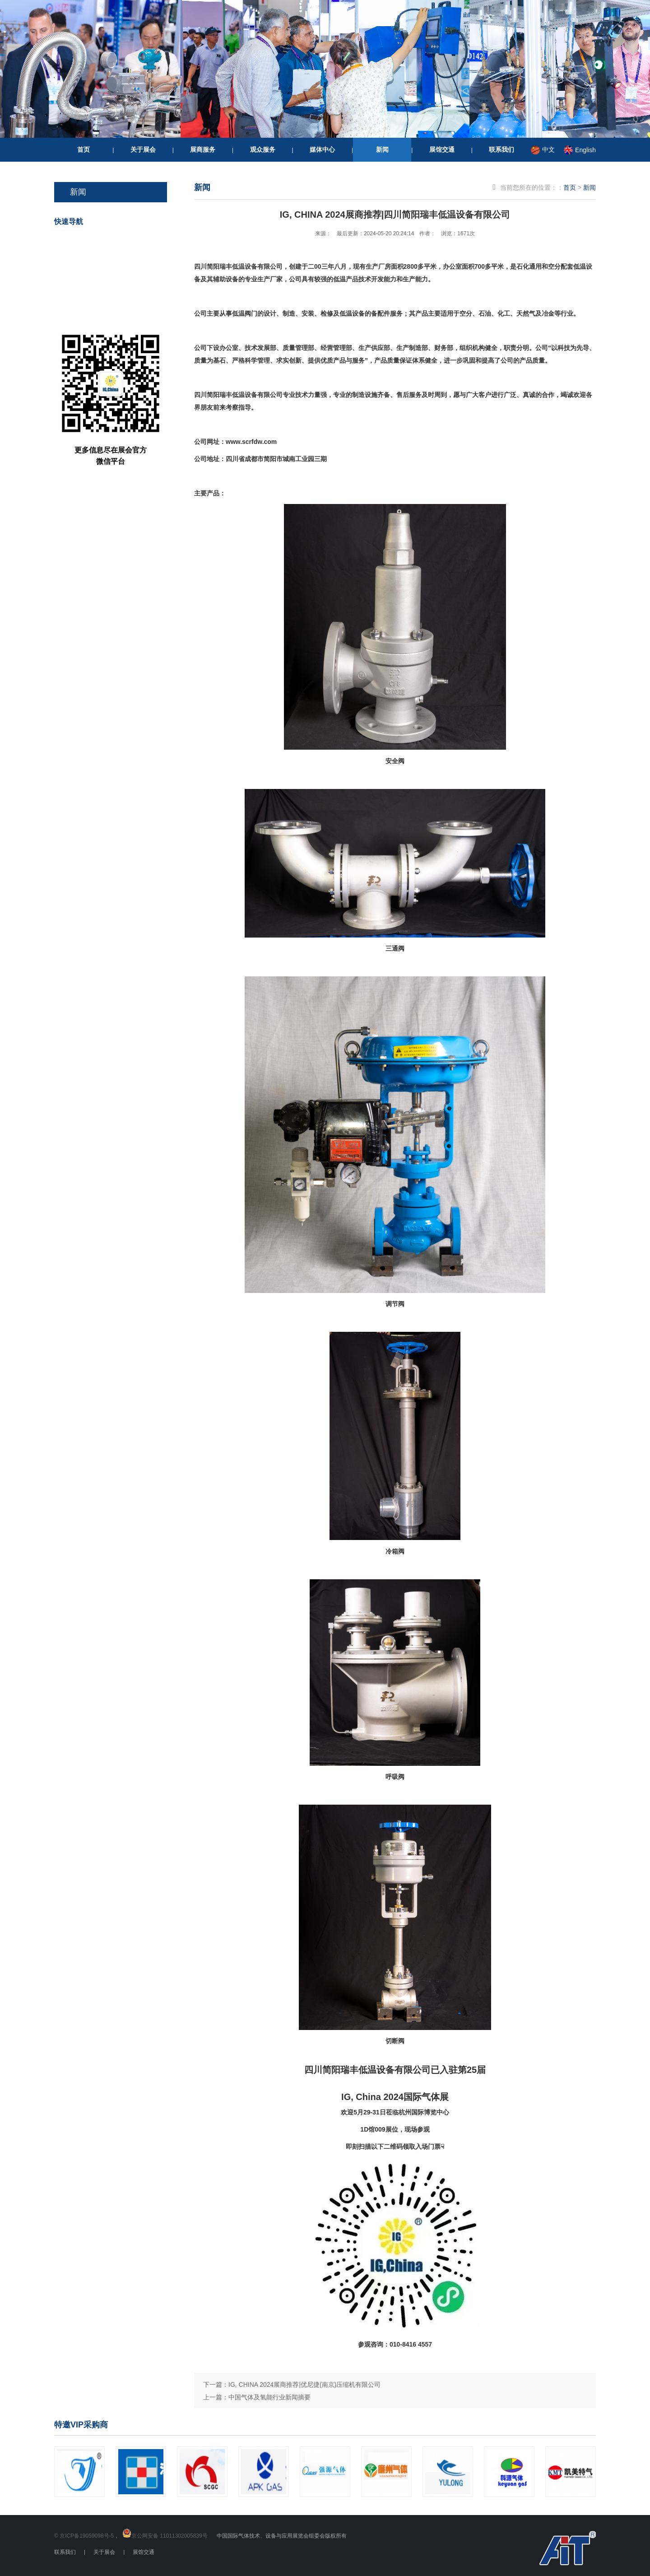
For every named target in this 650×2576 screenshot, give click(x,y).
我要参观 (120, 245)
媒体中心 (322, 149)
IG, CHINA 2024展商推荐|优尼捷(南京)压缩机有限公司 (304, 2384)
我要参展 (120, 277)
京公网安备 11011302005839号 (169, 2536)
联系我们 (501, 149)
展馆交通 (442, 149)
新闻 (382, 149)
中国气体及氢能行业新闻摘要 (269, 2397)
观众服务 (262, 149)
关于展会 (143, 149)
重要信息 (120, 309)
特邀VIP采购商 (81, 2424)
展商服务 (202, 149)
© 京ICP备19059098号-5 (84, 2536)
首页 (83, 149)
